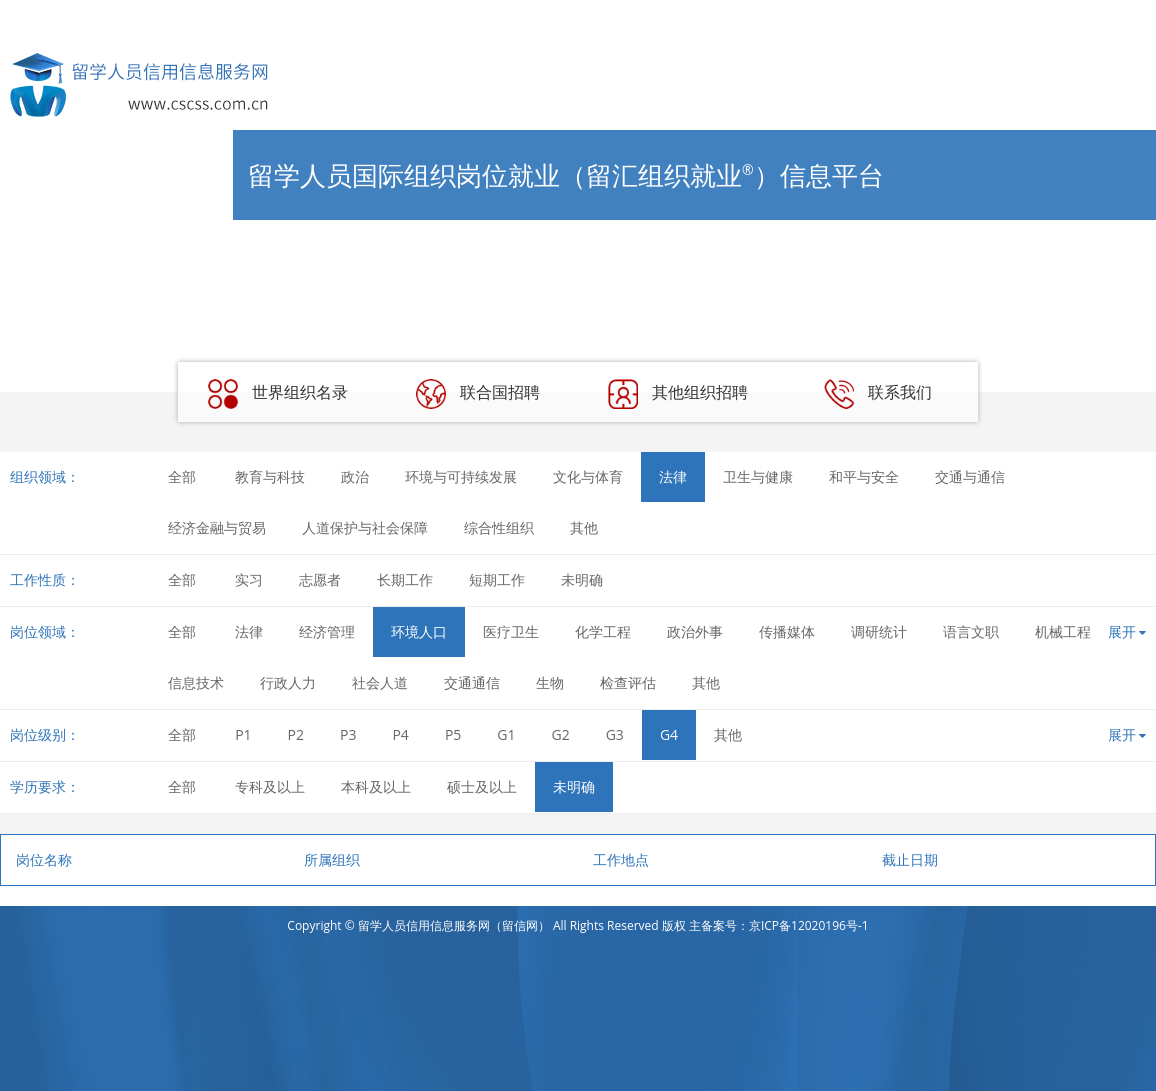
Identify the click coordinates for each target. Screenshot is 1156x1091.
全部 (182, 476)
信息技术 (196, 682)
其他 (584, 527)
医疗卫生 (511, 631)
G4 (669, 734)
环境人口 (419, 631)
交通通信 (472, 682)
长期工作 (405, 579)
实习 (249, 579)
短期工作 (497, 579)
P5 (453, 734)
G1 (506, 734)
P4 (400, 734)
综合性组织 (499, 527)
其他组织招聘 (678, 394)
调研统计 (879, 631)
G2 (561, 734)
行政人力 (288, 682)
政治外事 (695, 631)
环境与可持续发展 (461, 476)
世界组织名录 (278, 394)
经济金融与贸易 (217, 527)
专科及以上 (270, 786)
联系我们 (878, 394)
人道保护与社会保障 (365, 527)
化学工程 (603, 631)
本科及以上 (376, 786)
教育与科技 (270, 476)
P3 (348, 734)
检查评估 (628, 682)
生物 (550, 682)
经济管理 (327, 631)
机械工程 (1063, 631)
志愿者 (320, 579)
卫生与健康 (758, 476)
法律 (673, 476)
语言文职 (971, 631)
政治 (355, 476)
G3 (615, 734)
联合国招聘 (478, 394)
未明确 (582, 579)
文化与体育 (588, 476)
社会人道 (380, 682)
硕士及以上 (482, 786)
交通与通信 (970, 476)
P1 (243, 734)
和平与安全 (864, 476)
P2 (296, 734)
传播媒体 (787, 631)
